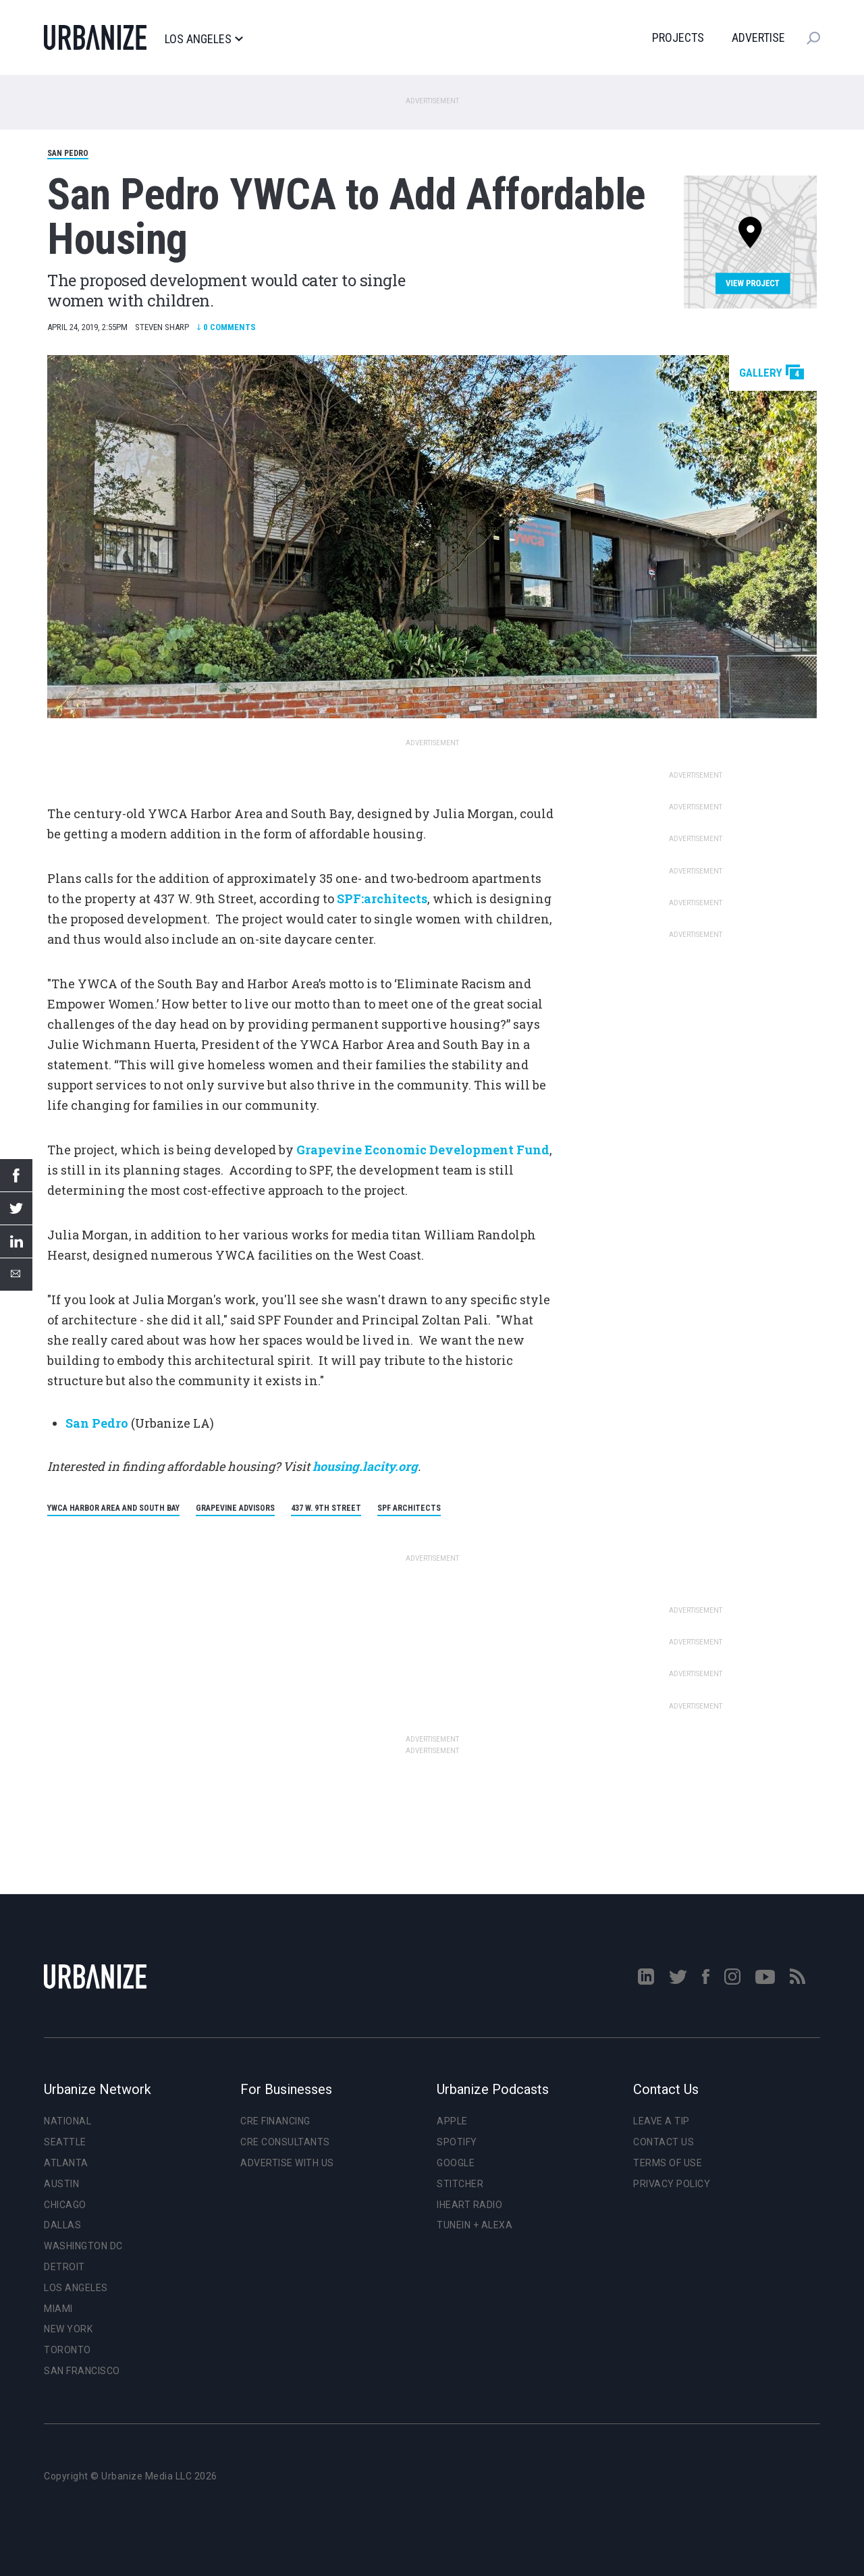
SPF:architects (382, 898)
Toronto (67, 2349)
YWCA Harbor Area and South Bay (113, 1508)
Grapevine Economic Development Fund (422, 1150)
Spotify (457, 2142)
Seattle (65, 2142)
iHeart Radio (469, 2204)
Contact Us (663, 2142)
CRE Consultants (285, 2142)
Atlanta (66, 2162)
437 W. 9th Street (326, 1508)
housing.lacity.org (364, 1466)
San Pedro (67, 153)
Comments (226, 327)
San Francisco (82, 2370)
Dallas (62, 2225)
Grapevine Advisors (235, 1508)
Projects (678, 37)
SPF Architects (409, 1508)
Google (456, 2162)
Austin (61, 2183)
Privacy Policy (671, 2183)
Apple (452, 2121)
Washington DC (83, 2245)
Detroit (64, 2266)
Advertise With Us (287, 2162)
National (67, 2121)
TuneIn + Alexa (474, 2225)
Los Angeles (203, 39)
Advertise (758, 37)
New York (68, 2329)
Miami (58, 2308)
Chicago (65, 2204)
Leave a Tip (661, 2121)
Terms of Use (667, 2162)
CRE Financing (275, 2121)
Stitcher (460, 2183)
